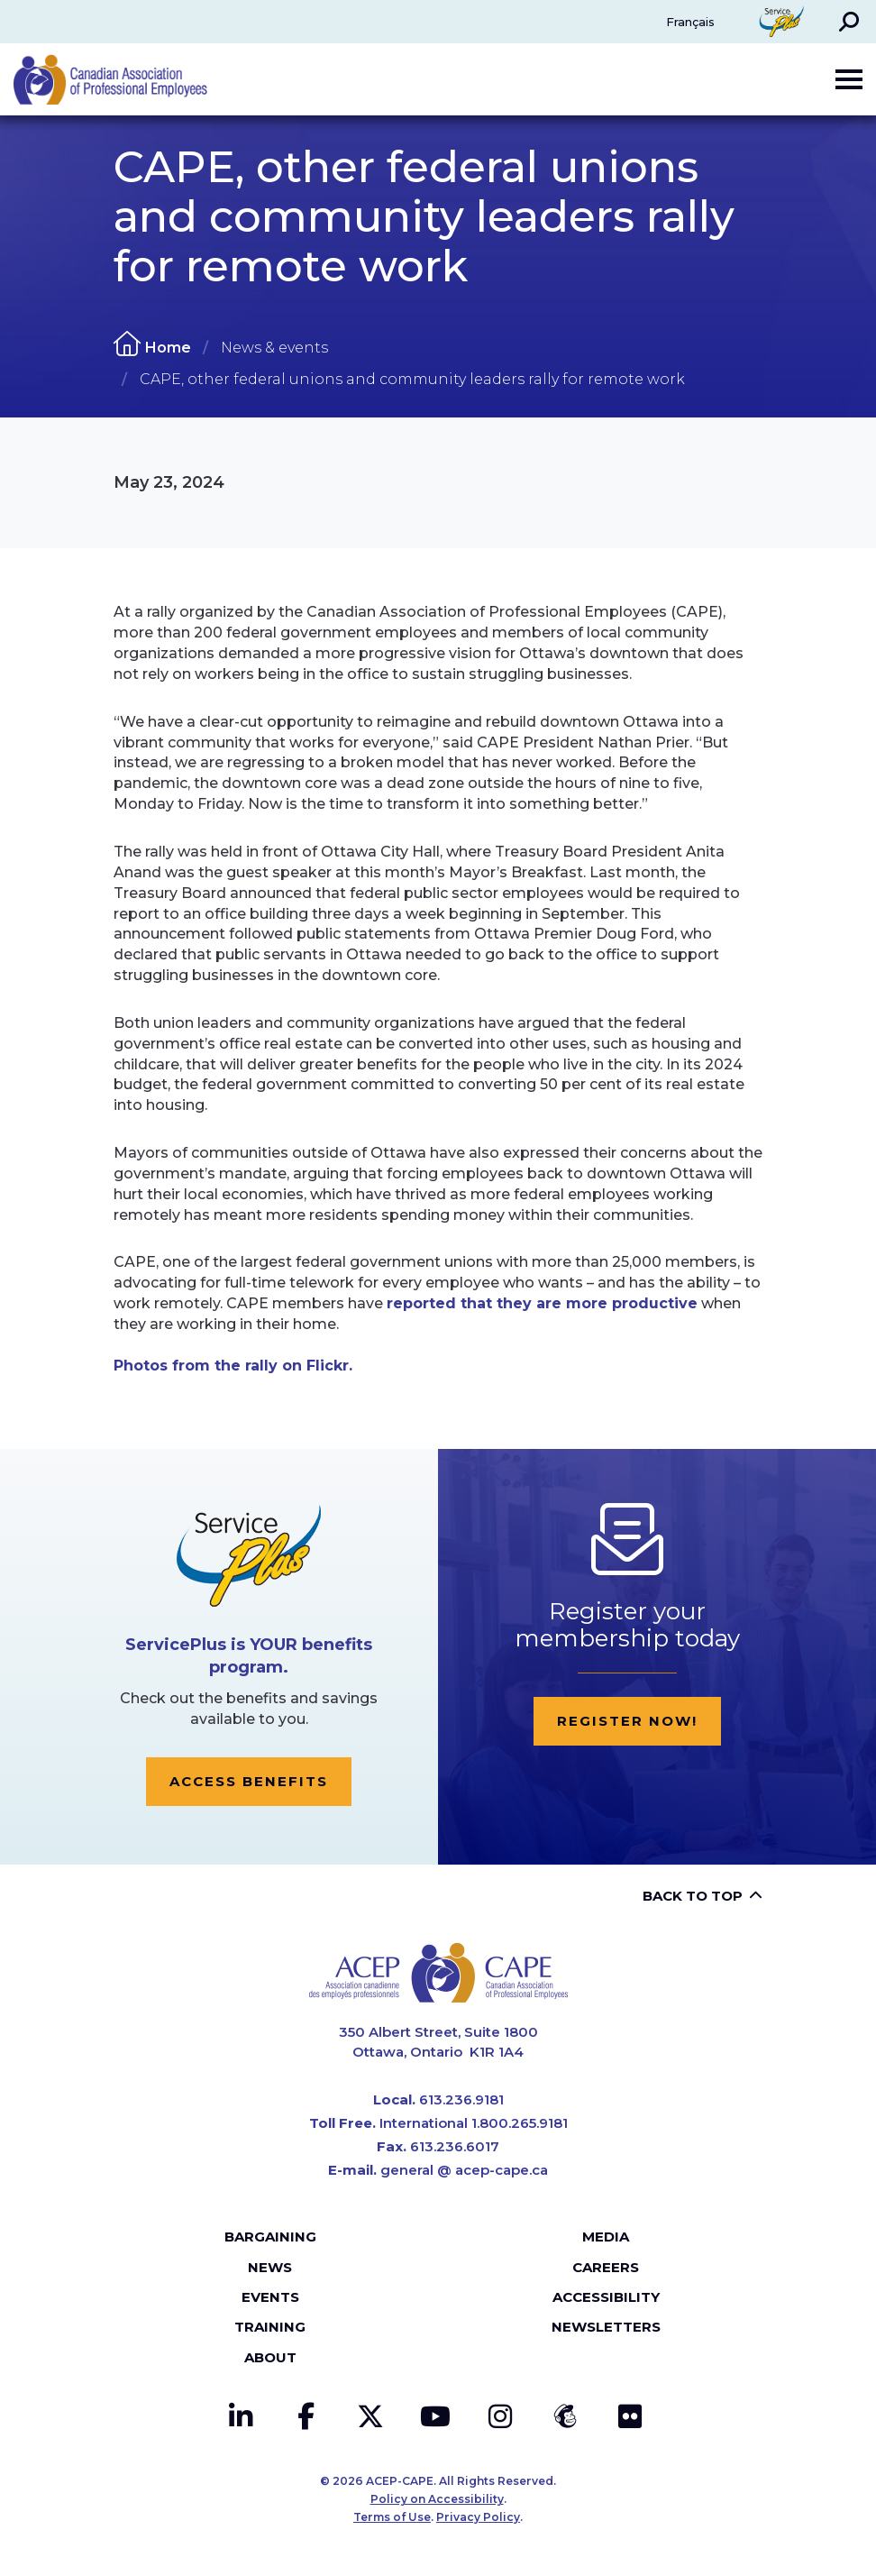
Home (168, 347)
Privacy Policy (478, 2517)
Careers (605, 2267)
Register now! (627, 1720)
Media (605, 2236)
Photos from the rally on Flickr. (233, 1365)
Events (270, 2297)
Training (270, 2326)
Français (690, 21)
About (270, 2357)
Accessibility (606, 2297)
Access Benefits (248, 1781)
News (270, 2267)
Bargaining (270, 2236)
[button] (848, 21)
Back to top (693, 1895)
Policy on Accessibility (437, 2499)
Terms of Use (392, 2517)
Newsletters (606, 2326)
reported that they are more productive (542, 1303)
